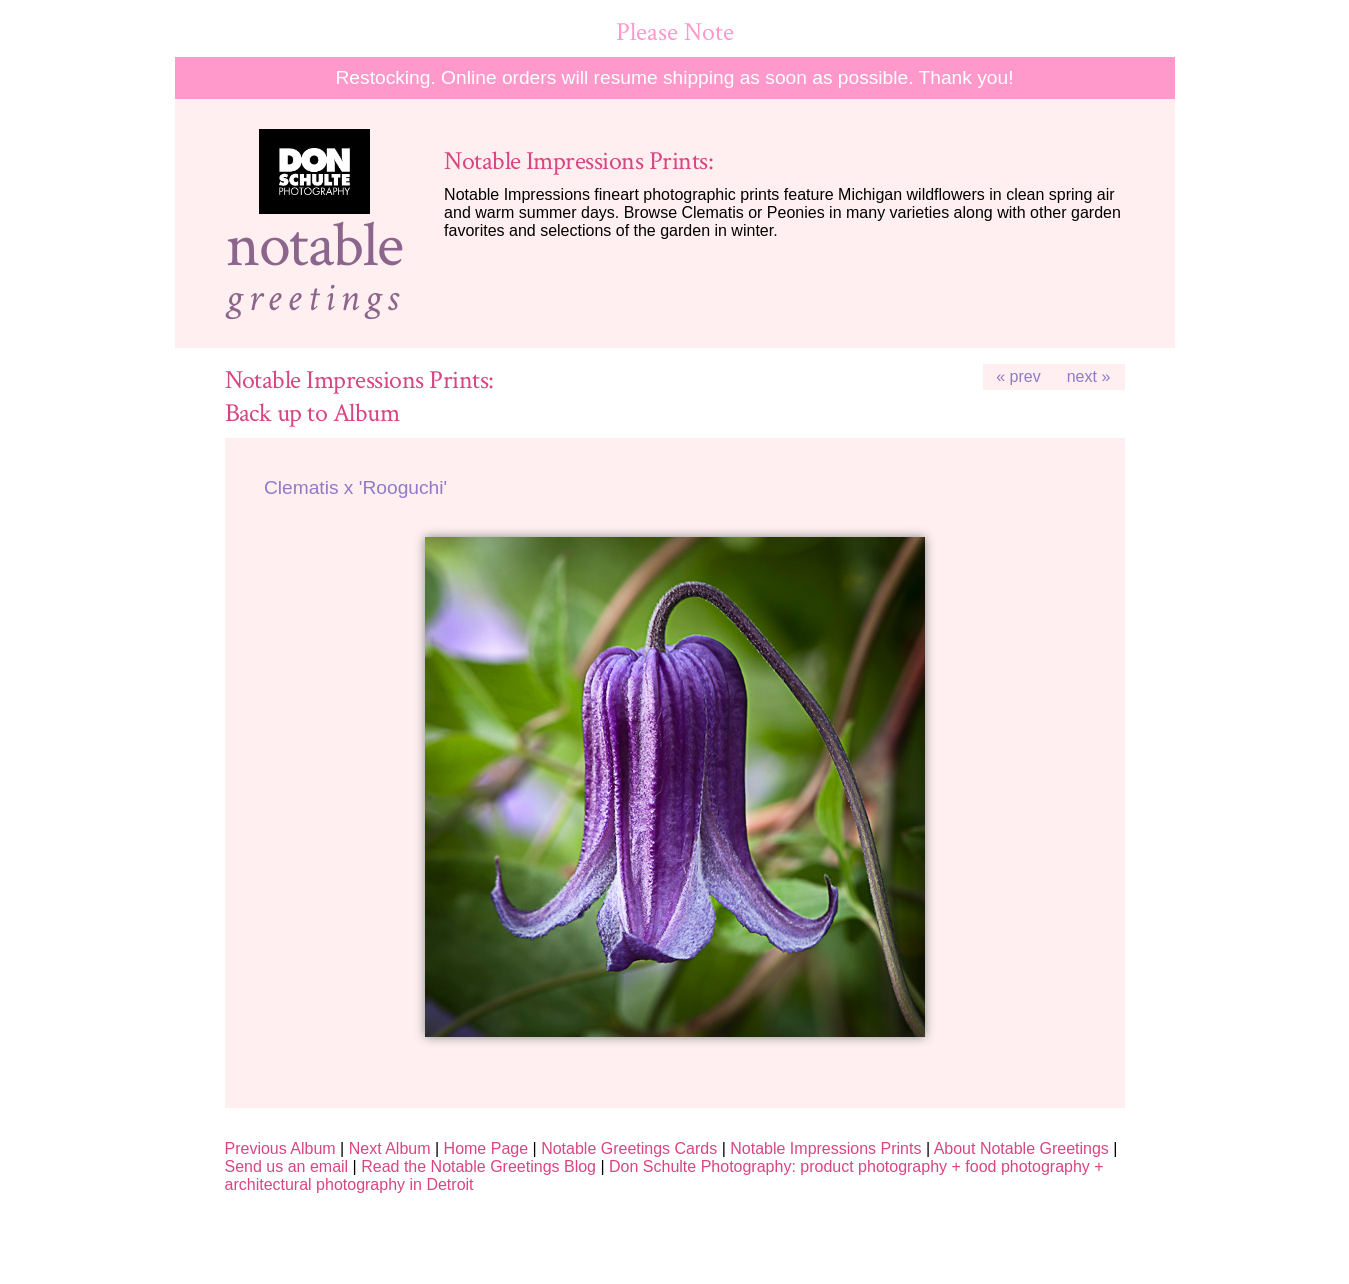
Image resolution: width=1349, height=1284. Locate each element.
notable (314, 246)
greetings (314, 298)
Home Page (486, 1148)
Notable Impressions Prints (825, 1148)
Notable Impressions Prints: (578, 161)
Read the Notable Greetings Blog (478, 1166)
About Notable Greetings (1021, 1148)
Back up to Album (312, 413)
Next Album (390, 1148)
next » (1089, 376)
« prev (1018, 376)
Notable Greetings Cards (629, 1148)
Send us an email (287, 1166)
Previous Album (280, 1148)
